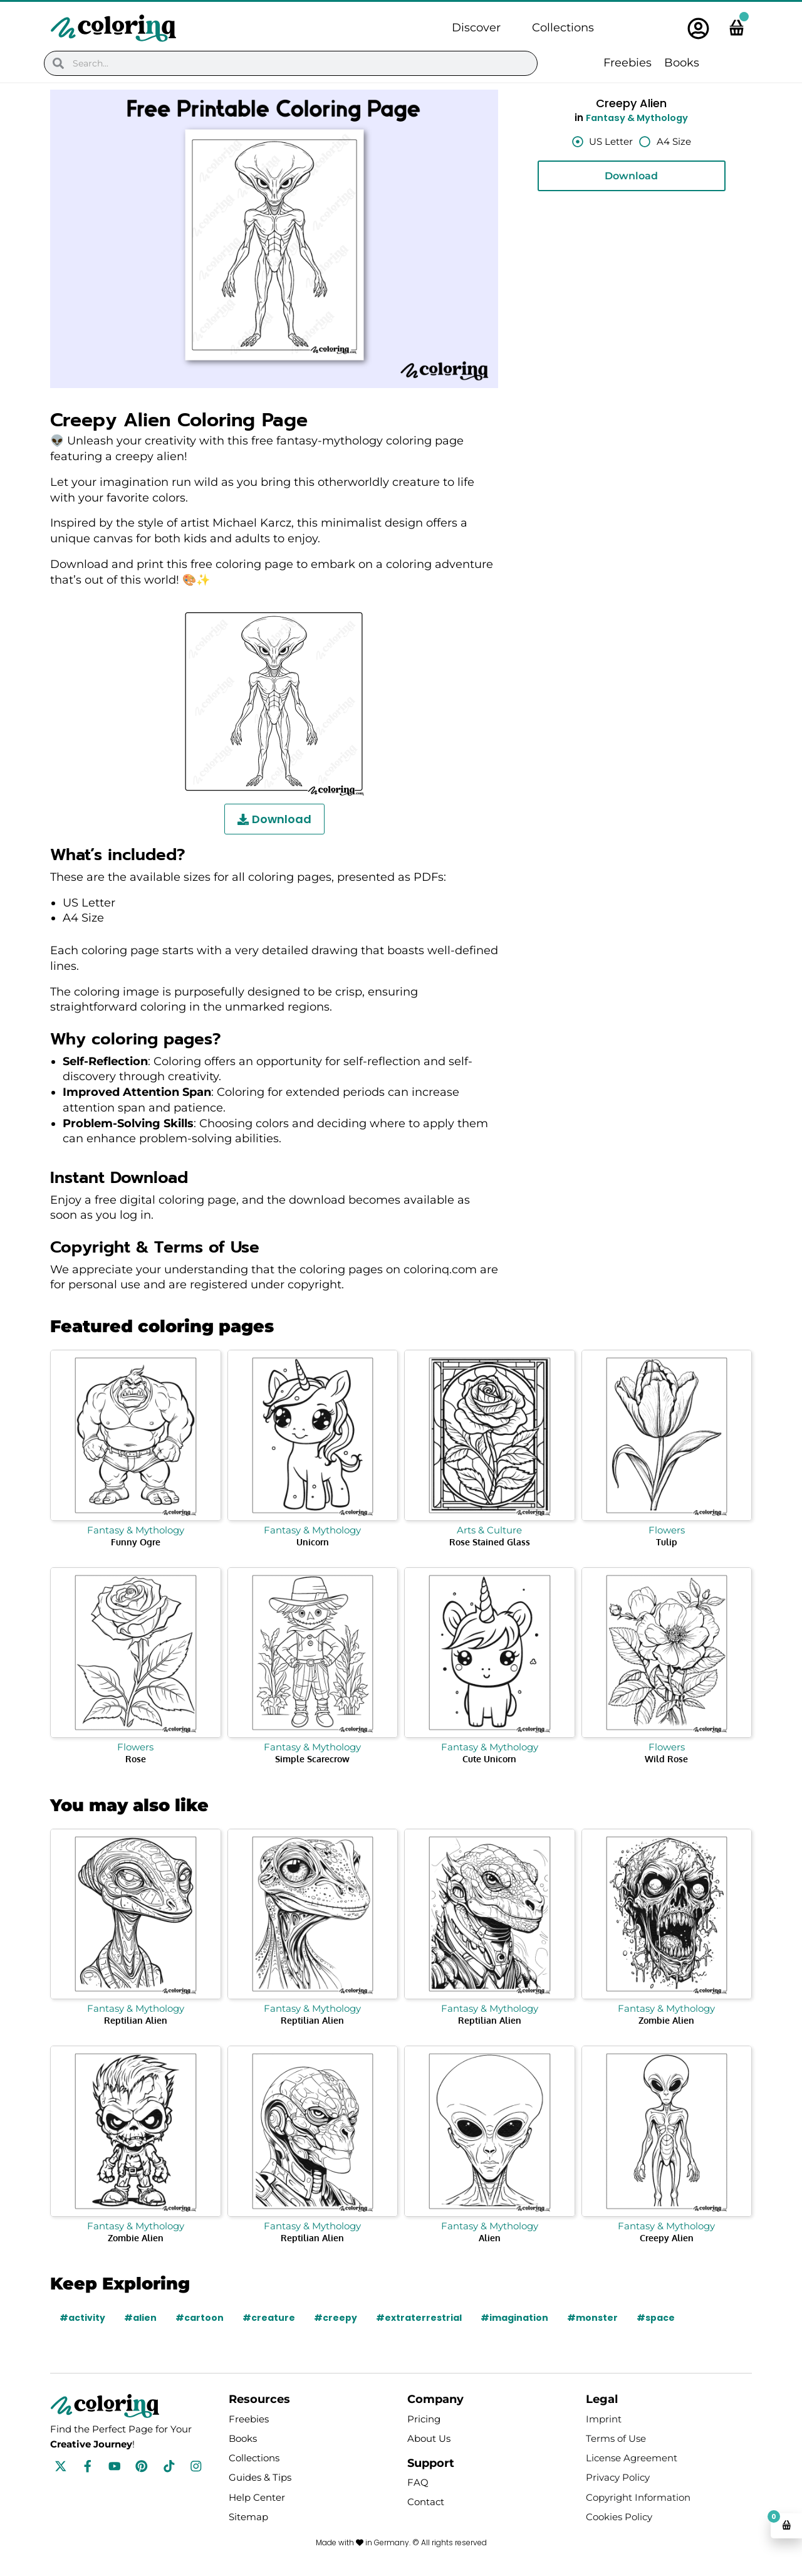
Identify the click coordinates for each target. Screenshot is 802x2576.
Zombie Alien (666, 2020)
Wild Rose (666, 1758)
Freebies (627, 63)
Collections (563, 27)
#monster (592, 2317)
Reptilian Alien (135, 2020)
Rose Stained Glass (489, 1542)
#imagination (514, 2317)
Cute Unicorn (489, 1758)
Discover (476, 27)
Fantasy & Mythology (637, 117)
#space (656, 2317)
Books (681, 63)
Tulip (666, 1542)
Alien (490, 2237)
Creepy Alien (667, 2237)
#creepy (335, 2317)
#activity (82, 2317)
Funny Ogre (135, 1542)
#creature (268, 2317)
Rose (135, 1758)
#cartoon (199, 2317)
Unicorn (312, 1542)
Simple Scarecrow (312, 1758)
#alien (140, 2317)
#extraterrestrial (419, 2317)
